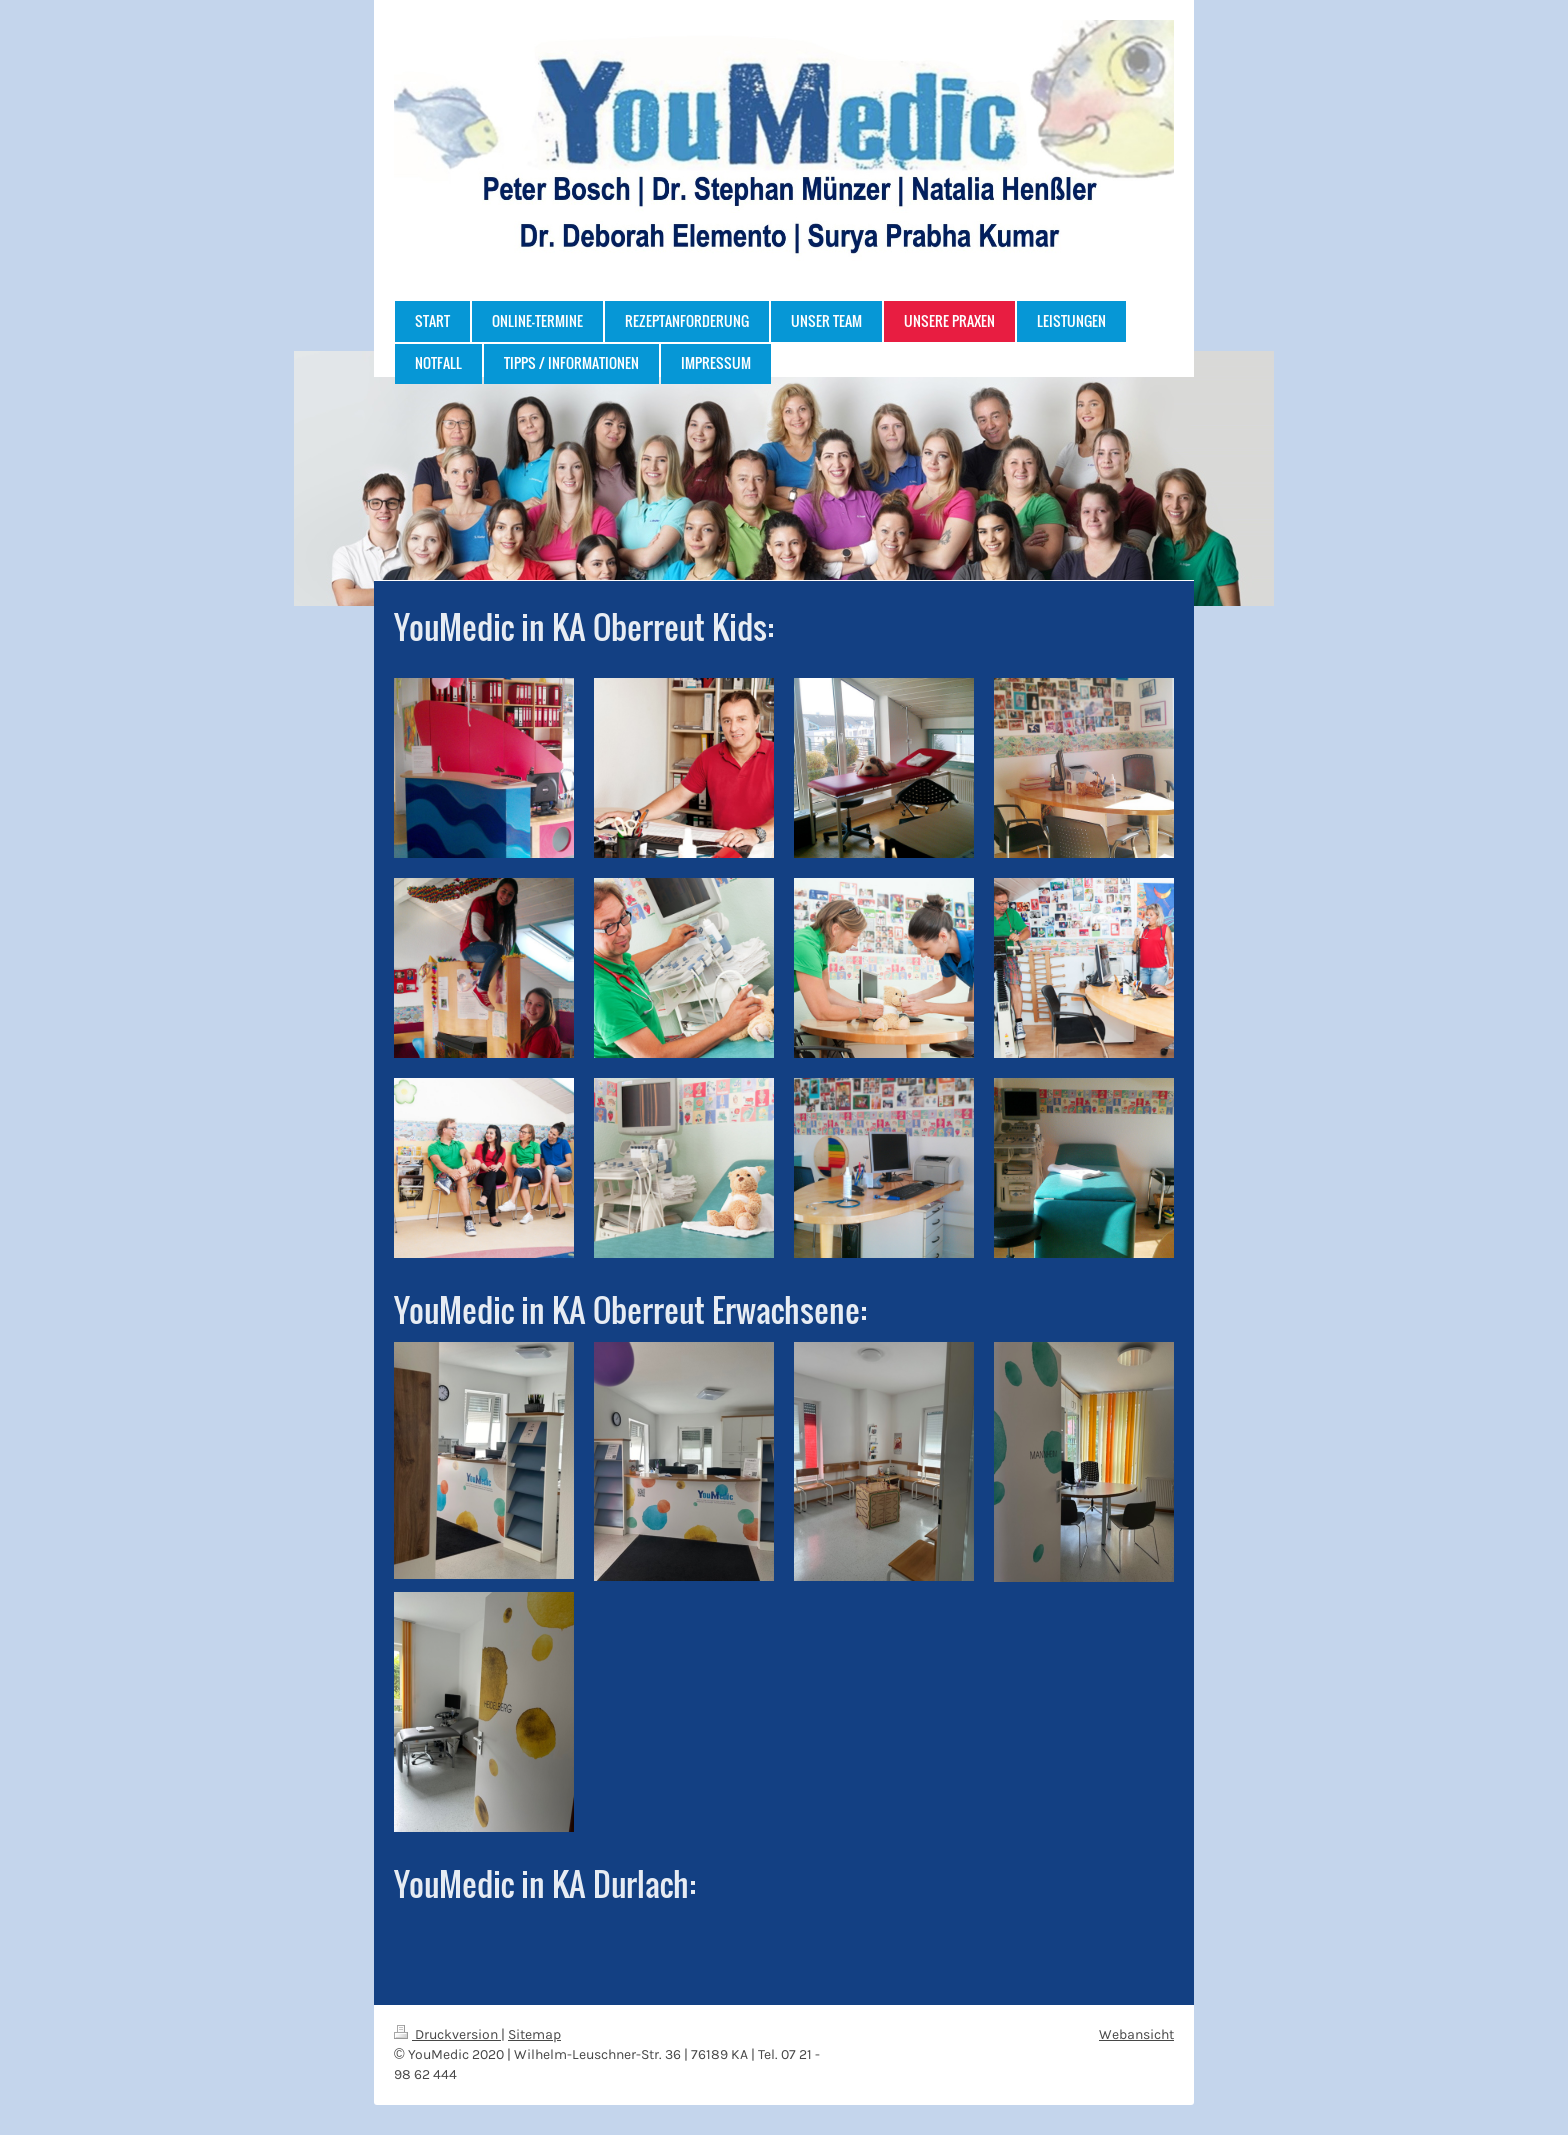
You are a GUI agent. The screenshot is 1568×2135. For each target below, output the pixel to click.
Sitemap (534, 2034)
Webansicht (1136, 2034)
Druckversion (447, 2034)
